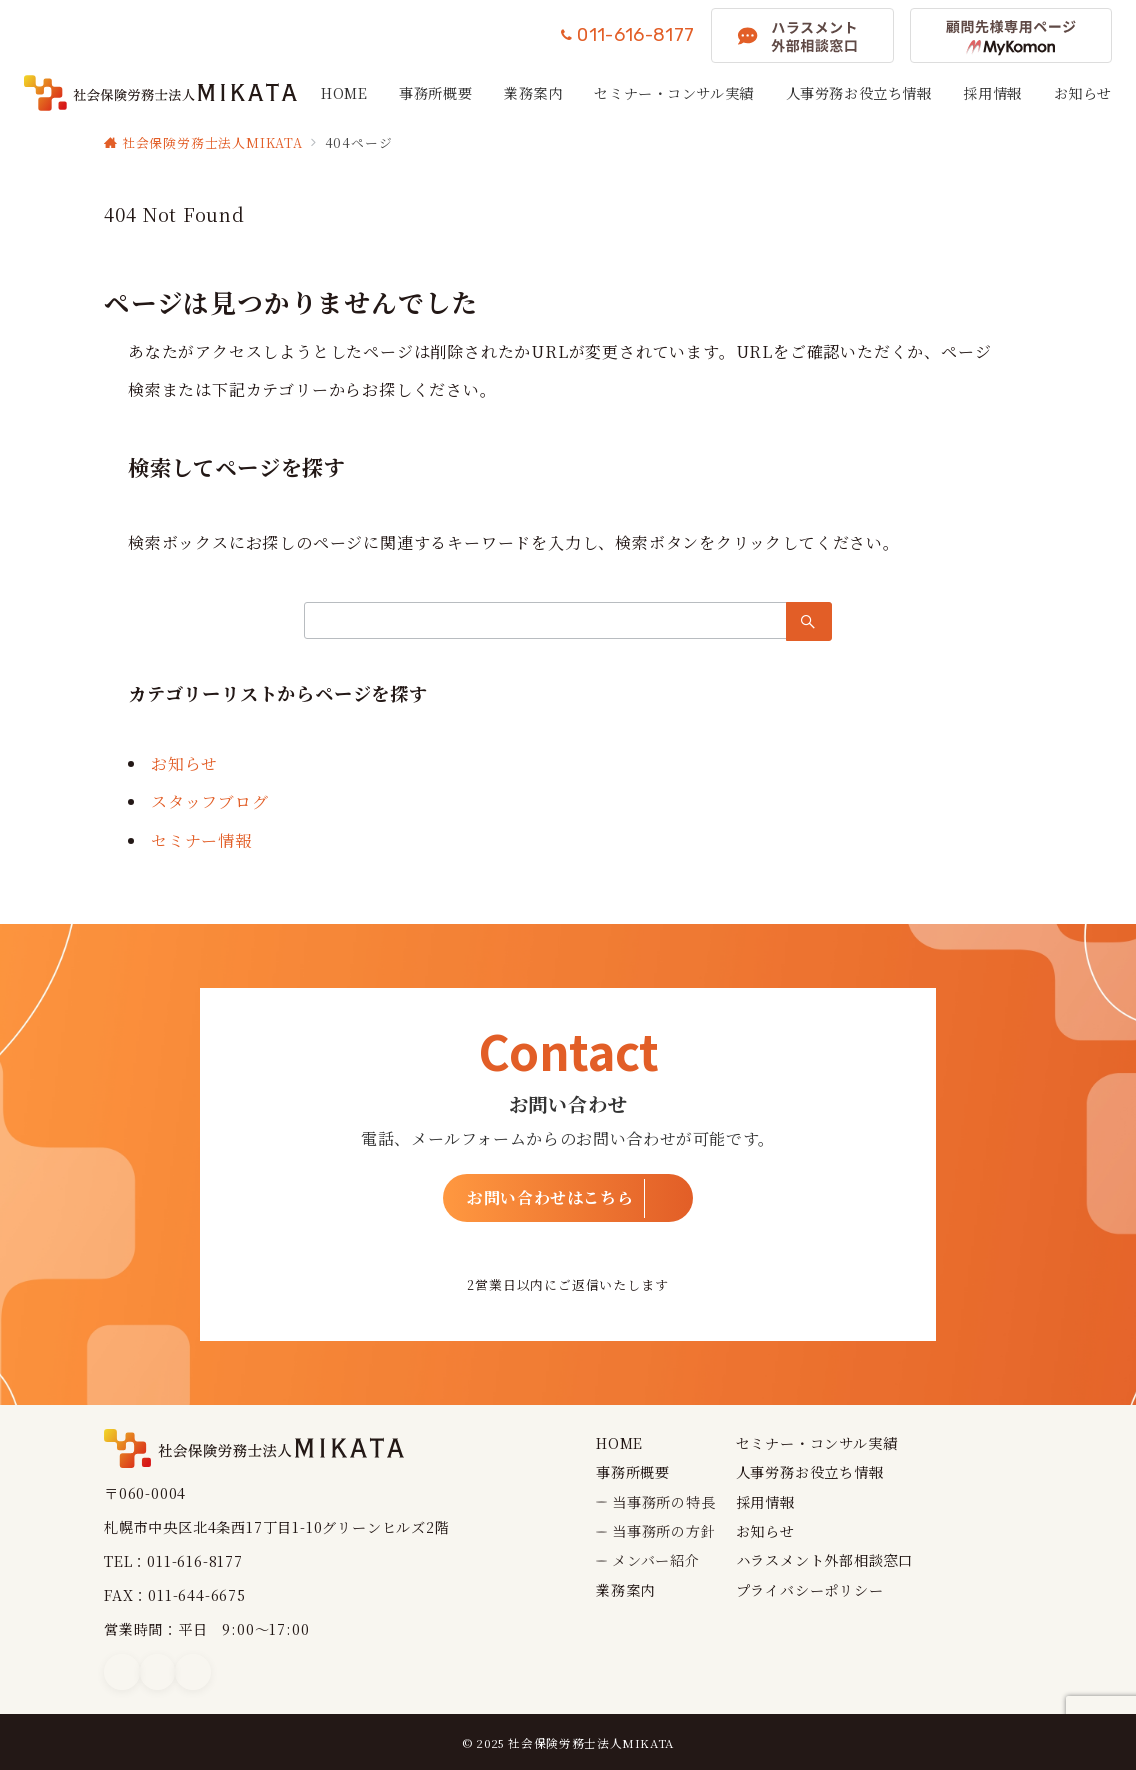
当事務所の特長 (664, 1502)
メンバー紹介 (656, 1560)
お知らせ (184, 763)
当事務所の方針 (664, 1531)
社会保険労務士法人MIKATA (591, 1743)
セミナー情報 (201, 840)
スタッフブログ (210, 801)
